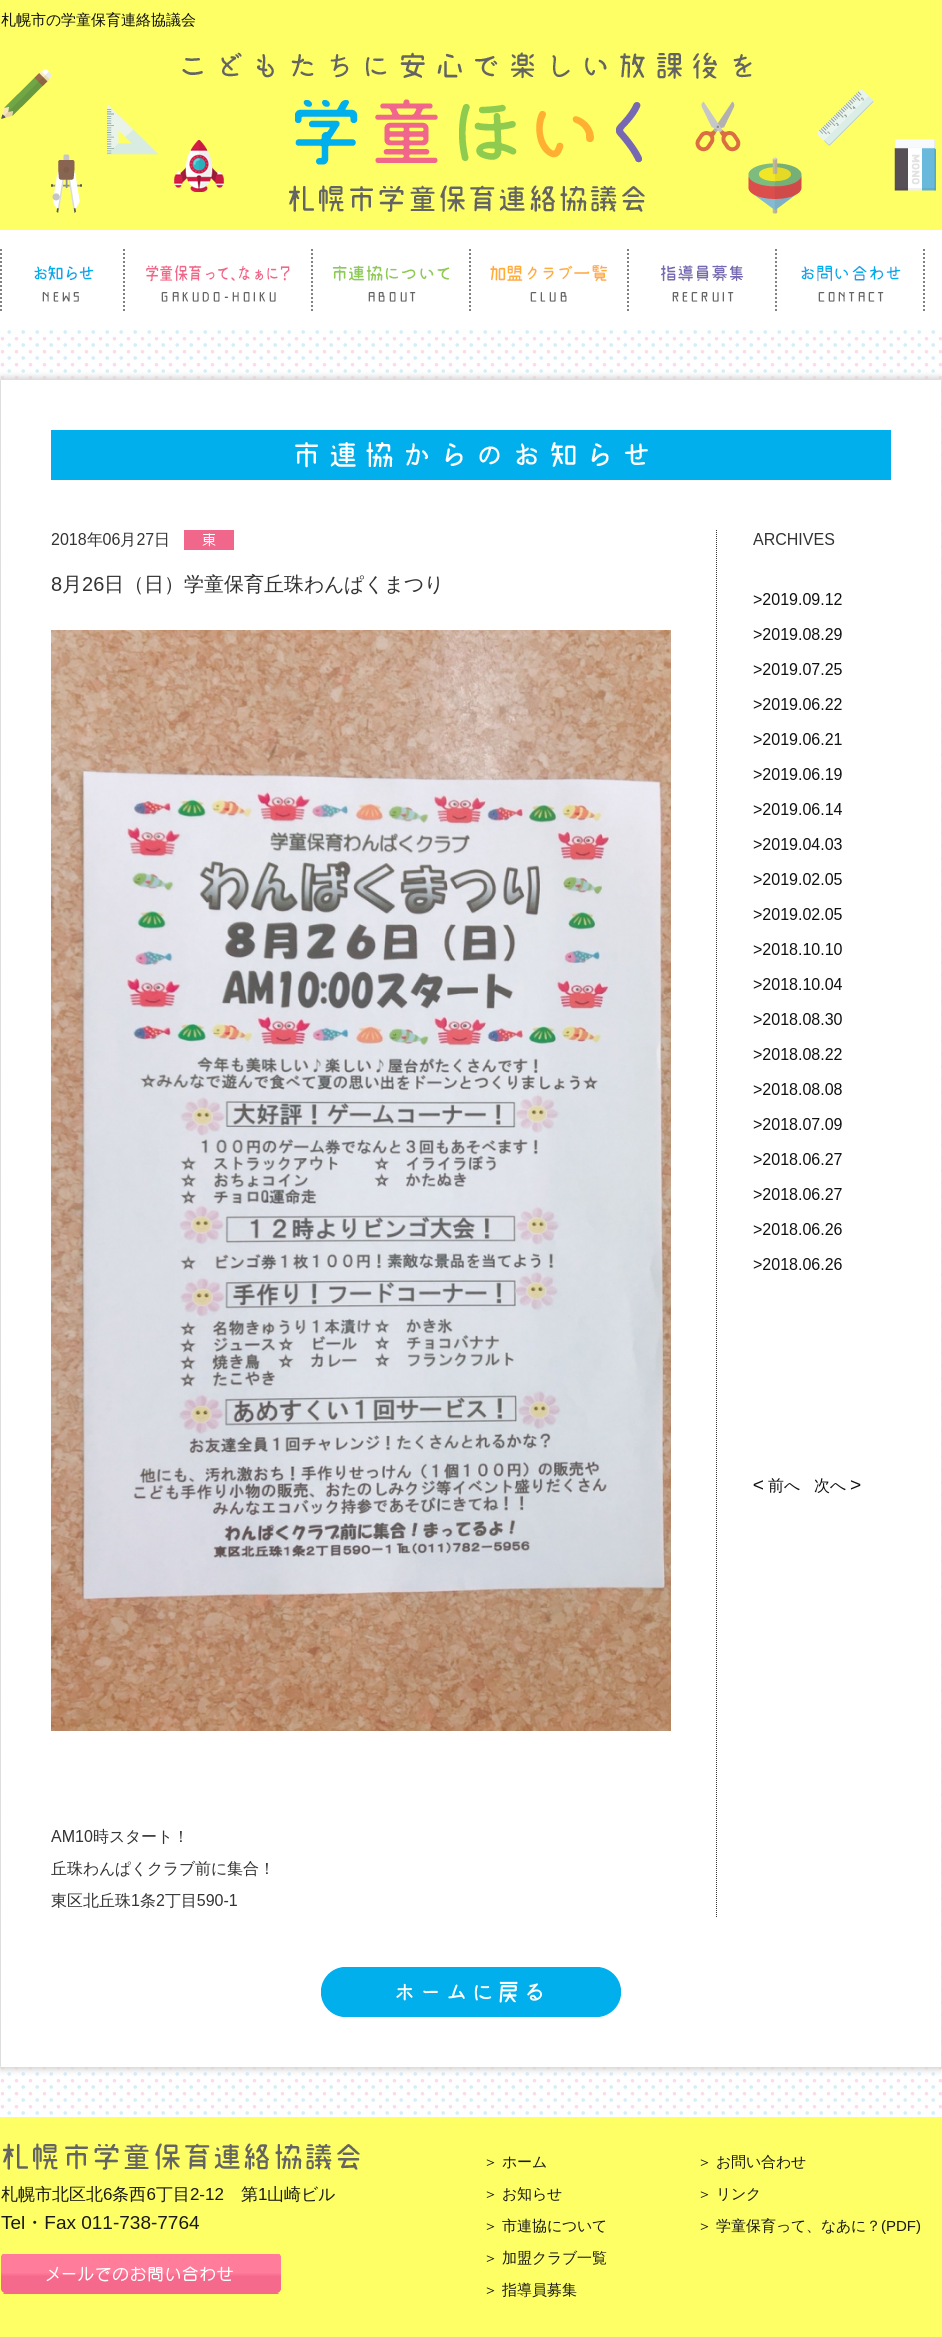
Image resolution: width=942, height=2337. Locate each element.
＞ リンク (729, 2193)
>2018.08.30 (797, 1019)
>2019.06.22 (797, 704)
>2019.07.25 (797, 669)
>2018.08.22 (797, 1054)
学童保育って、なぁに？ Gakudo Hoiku (218, 280)
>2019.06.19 (797, 774)
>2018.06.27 (797, 1159)
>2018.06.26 (797, 1229)
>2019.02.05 (797, 879)
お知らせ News (62, 280)
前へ (779, 1485)
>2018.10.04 (797, 984)
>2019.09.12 (797, 599)
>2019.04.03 (797, 844)
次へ (835, 1485)
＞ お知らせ (522, 2193)
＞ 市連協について (545, 2225)
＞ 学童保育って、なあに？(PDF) (809, 2225)
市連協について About (391, 280)
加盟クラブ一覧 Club (549, 280)
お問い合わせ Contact (850, 280)
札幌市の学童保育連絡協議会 (98, 19)
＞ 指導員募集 (530, 2289)
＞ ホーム (515, 2161)
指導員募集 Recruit (702, 280)
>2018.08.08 (797, 1089)
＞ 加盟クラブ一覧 (545, 2257)
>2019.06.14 (797, 809)
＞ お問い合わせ (751, 2161)
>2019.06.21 (797, 739)
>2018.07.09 (797, 1124)
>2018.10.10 (797, 949)
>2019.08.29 (797, 634)
